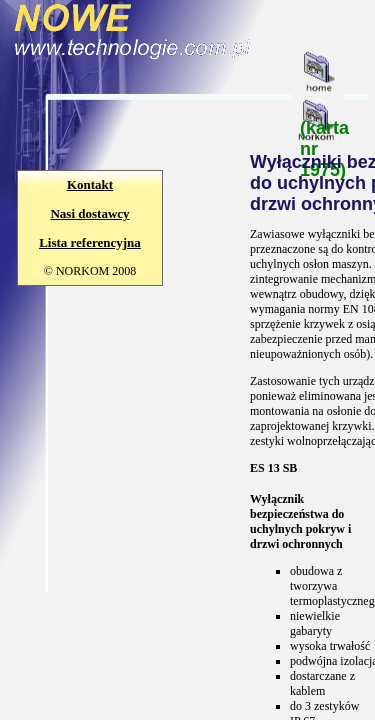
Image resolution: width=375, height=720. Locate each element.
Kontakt (90, 184)
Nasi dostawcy (89, 213)
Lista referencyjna (90, 242)
